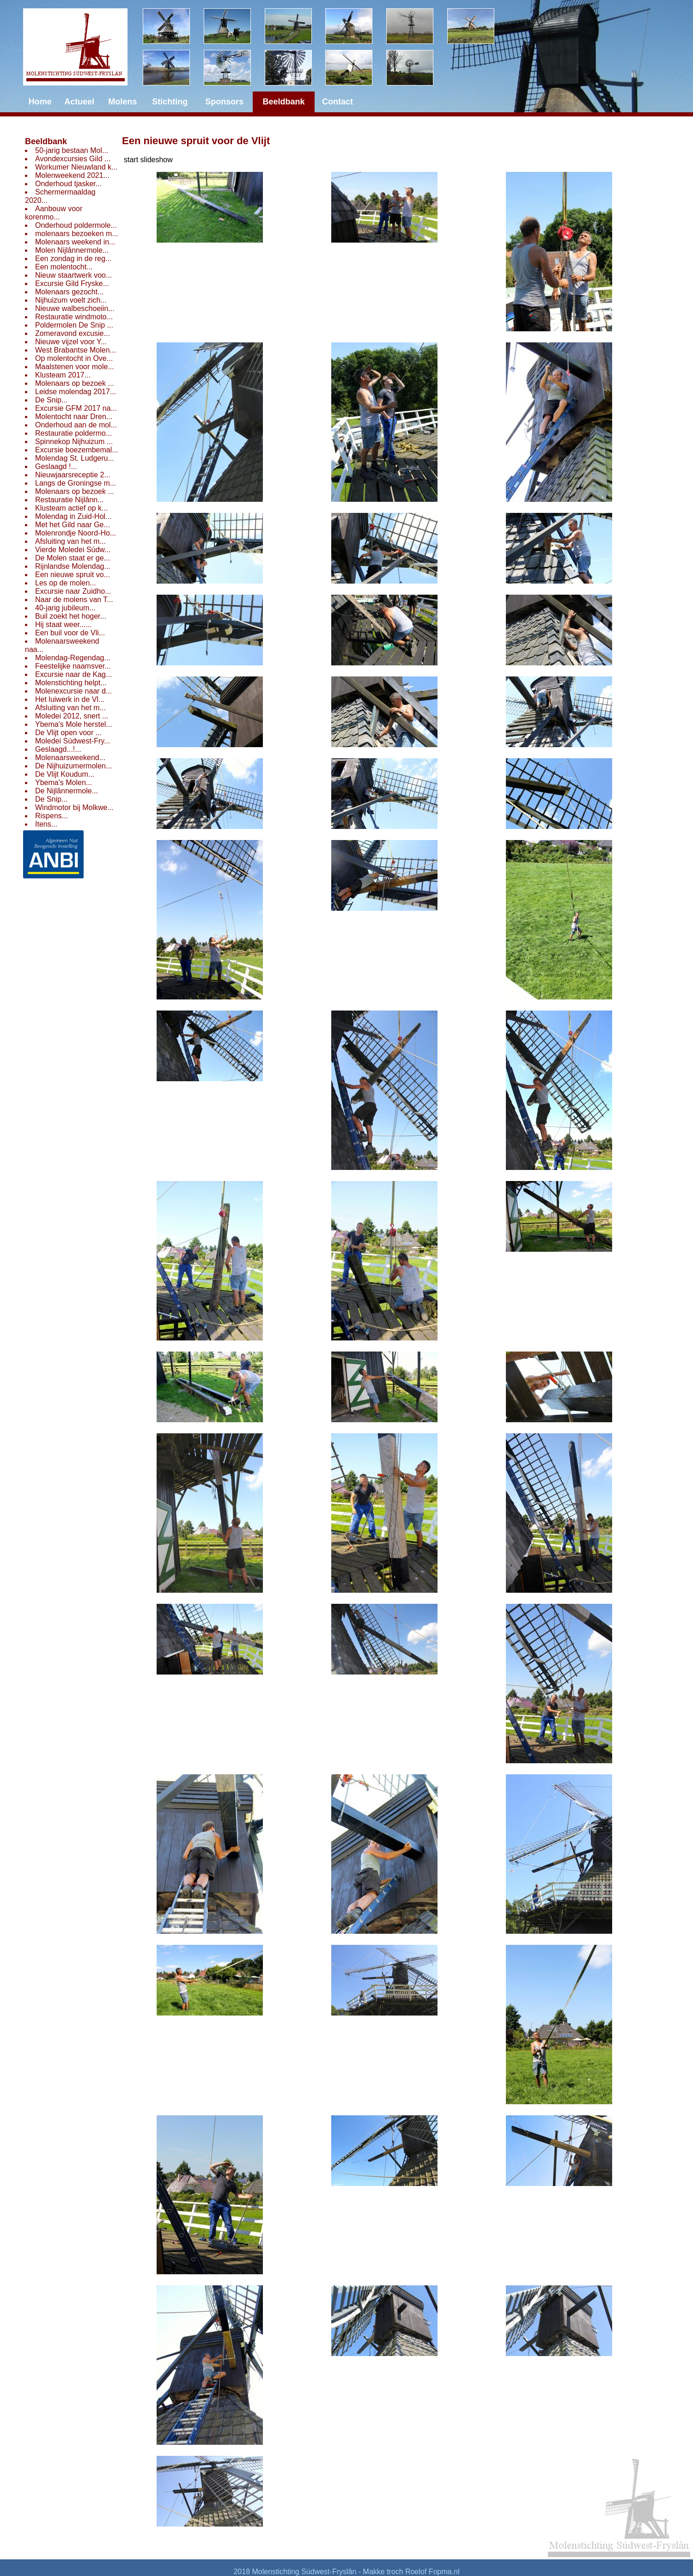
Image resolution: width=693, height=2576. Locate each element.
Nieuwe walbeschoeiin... (75, 308)
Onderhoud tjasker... (68, 184)
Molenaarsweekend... (70, 757)
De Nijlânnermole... (66, 791)
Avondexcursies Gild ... (72, 159)
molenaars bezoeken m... (76, 234)
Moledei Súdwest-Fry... (72, 741)
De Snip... (51, 400)
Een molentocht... (64, 267)
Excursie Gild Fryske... (72, 283)
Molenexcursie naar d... (73, 691)
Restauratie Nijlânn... (69, 500)
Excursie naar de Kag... (73, 674)
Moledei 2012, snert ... (71, 716)
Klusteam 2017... (63, 375)
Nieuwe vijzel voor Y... (71, 342)
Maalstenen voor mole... (74, 367)
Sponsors (224, 101)
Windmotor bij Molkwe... (74, 807)
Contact (337, 101)
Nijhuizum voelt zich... (71, 300)
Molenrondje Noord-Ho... (75, 533)
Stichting (170, 101)
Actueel (79, 101)
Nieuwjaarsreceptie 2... (72, 475)
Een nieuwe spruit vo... (72, 575)
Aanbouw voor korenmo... (53, 213)
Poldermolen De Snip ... (74, 325)
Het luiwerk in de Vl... (69, 699)
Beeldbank (46, 141)
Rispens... (51, 816)
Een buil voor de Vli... (70, 633)
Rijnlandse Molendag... (72, 566)
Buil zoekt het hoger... (70, 616)
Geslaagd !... (56, 466)
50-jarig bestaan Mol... (71, 150)
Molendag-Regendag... (72, 658)
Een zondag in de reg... (73, 258)
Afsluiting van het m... (70, 541)
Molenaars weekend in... (75, 242)
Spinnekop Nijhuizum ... (74, 441)
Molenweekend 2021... (72, 175)
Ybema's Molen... (63, 782)
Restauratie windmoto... (74, 317)
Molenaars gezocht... (69, 292)
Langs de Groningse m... (75, 483)
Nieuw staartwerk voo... (73, 275)
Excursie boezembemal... (76, 450)
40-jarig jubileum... (65, 608)
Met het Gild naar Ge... (72, 525)
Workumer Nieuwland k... (76, 167)
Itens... (46, 824)
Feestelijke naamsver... (73, 666)
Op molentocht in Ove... (74, 358)
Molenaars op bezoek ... (74, 383)
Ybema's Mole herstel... (73, 724)
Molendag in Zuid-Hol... (73, 516)
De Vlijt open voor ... (68, 733)
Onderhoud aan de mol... (76, 425)
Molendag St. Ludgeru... (74, 458)
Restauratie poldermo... (73, 433)
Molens (122, 101)
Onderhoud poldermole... (76, 225)
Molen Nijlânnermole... (72, 250)
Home (40, 101)
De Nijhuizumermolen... (73, 766)
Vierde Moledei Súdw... (72, 550)
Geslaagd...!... (58, 749)
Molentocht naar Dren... (73, 416)
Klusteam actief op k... (71, 508)
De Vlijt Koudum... (64, 774)
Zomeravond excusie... (72, 333)
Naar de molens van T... (74, 599)
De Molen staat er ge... (72, 558)
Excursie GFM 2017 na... (76, 408)
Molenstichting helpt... (71, 683)
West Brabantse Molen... (75, 350)
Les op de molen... (65, 583)
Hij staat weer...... (63, 624)
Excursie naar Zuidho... (73, 591)
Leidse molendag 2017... (75, 392)
